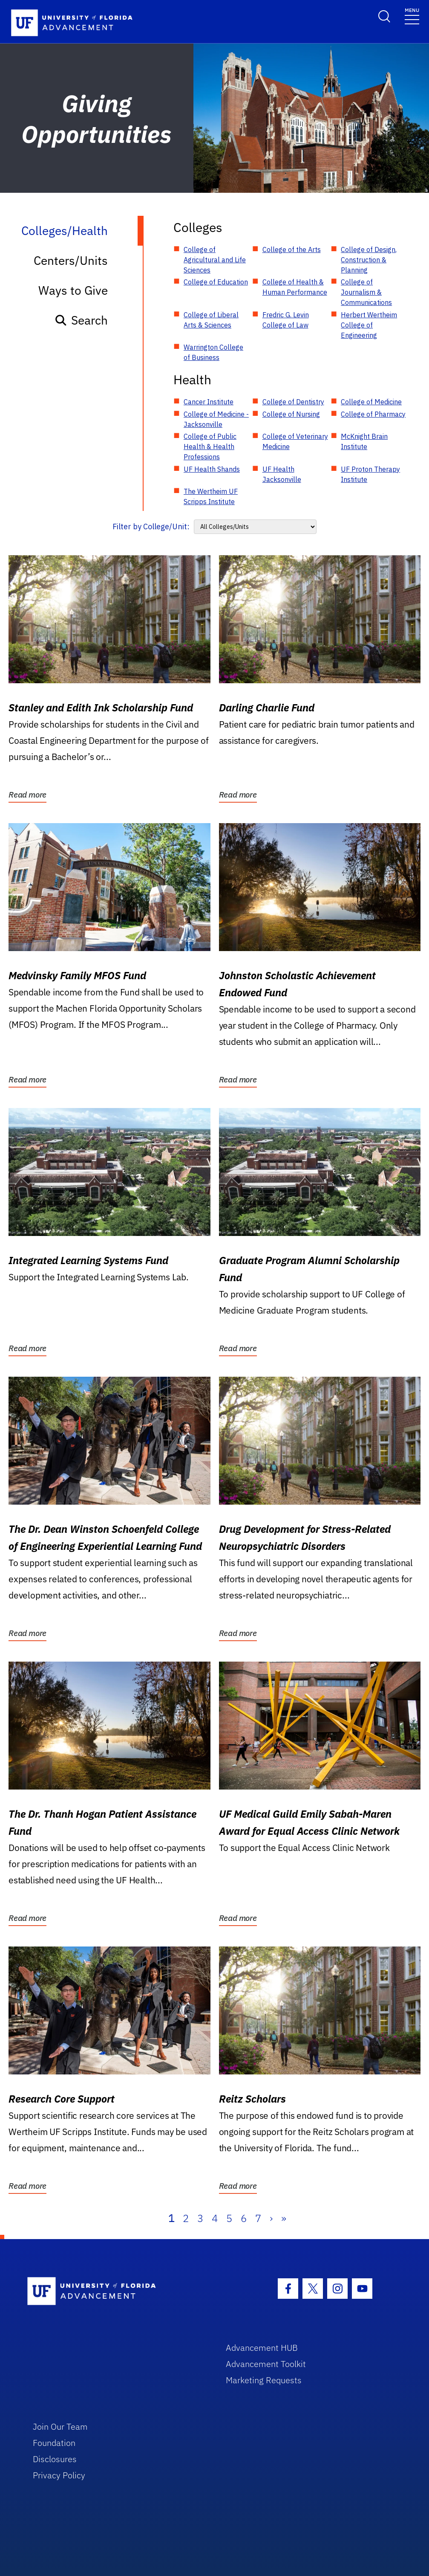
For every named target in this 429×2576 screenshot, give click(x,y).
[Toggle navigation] (412, 15)
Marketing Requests (264, 2380)
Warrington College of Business (213, 352)
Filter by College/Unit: (151, 526)
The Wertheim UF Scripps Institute (211, 496)
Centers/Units (71, 260)
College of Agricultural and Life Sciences (215, 259)
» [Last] (283, 2218)
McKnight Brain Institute (364, 441)
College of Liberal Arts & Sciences (211, 319)
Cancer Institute (208, 401)
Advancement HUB (262, 2347)
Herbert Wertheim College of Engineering (369, 324)
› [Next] (271, 2218)
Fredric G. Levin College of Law (285, 319)
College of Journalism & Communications (366, 292)
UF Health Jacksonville (281, 474)
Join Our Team (60, 2426)
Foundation (54, 2442)
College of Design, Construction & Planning (369, 259)
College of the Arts (291, 249)
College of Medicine (371, 401)
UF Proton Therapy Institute (370, 474)
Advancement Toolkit (266, 2364)
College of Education (216, 282)
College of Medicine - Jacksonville (216, 419)
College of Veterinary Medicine (295, 441)
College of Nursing (291, 414)
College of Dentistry (293, 401)
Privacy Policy (59, 2475)
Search (81, 320)
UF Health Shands (212, 469)
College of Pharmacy (373, 414)
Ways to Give (73, 290)
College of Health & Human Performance (294, 287)
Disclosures (55, 2459)
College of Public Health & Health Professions (210, 446)
